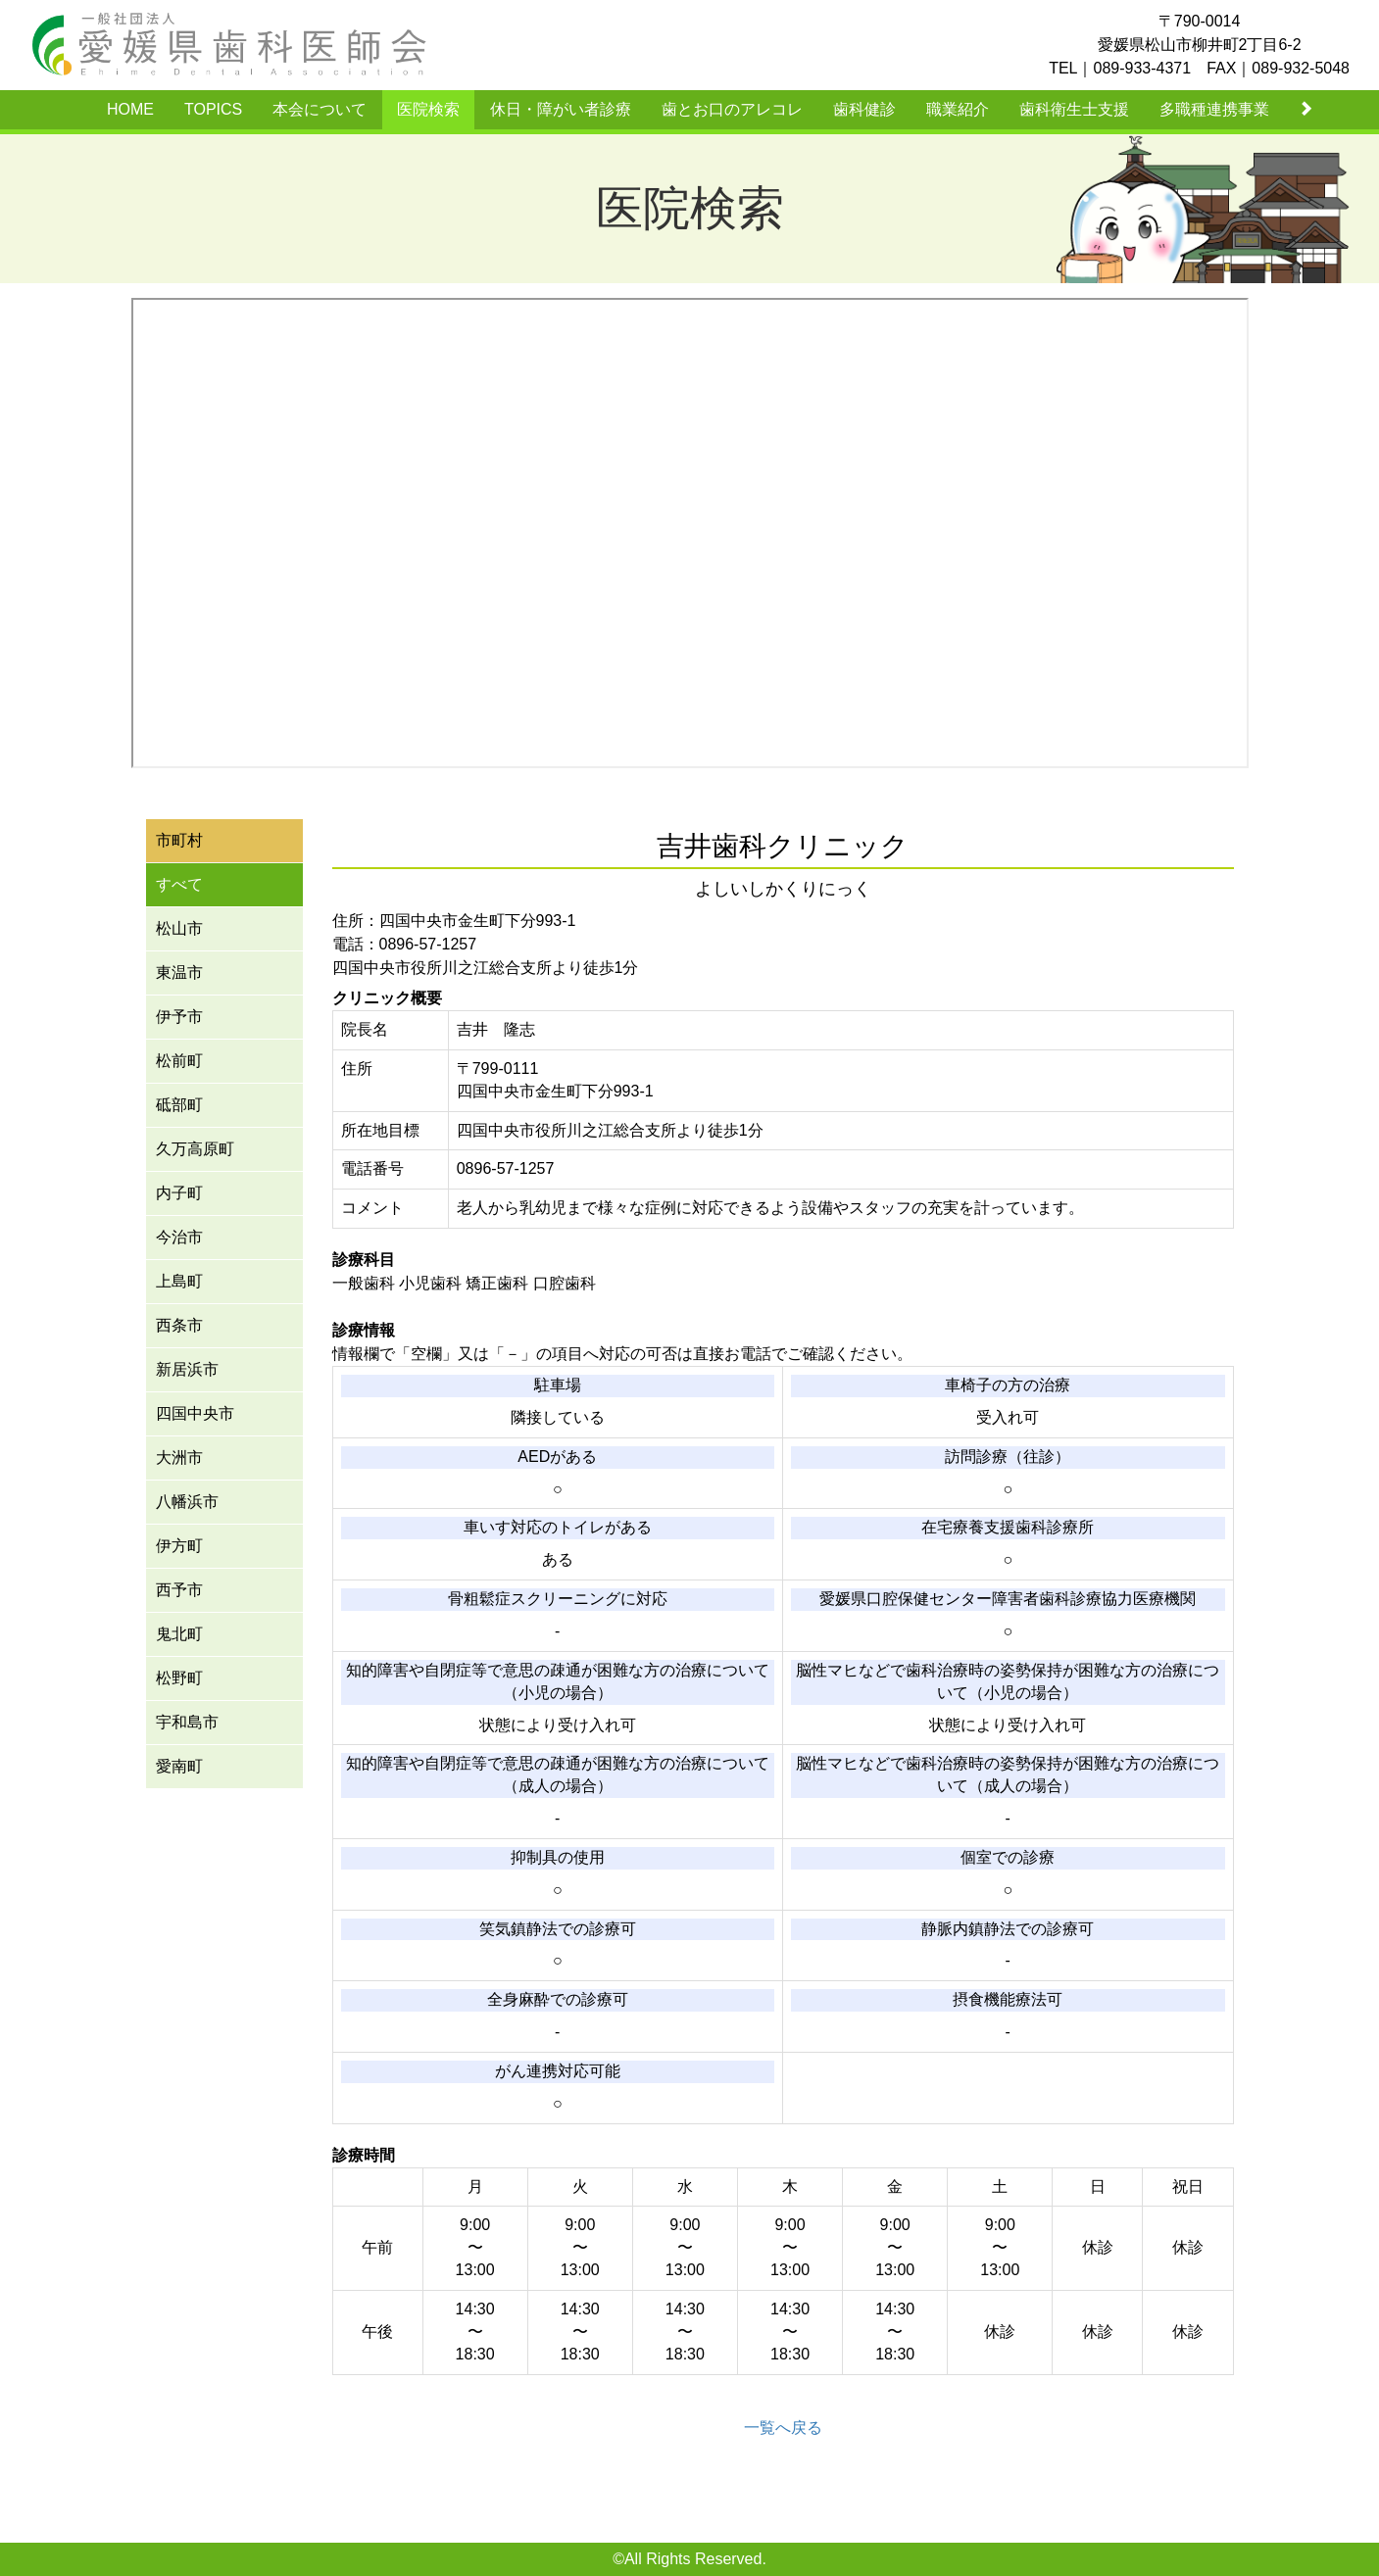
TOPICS (213, 109)
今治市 (179, 1237)
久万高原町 (195, 1149)
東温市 (179, 972)
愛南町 (179, 1766)
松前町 (179, 1060)
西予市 (179, 1589)
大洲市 (179, 1457)
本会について (319, 109)
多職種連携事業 (1214, 109)
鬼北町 (179, 1634)
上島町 (179, 1281)
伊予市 (179, 1016)
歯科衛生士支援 (1074, 109)
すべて (179, 884)
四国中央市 (195, 1413)
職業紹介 (957, 109)
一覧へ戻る (783, 2427)
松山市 (179, 928)
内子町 (179, 1193)
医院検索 (428, 109)
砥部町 (179, 1104)
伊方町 (179, 1545)
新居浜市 (187, 1369)
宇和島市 (187, 1722)
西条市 (179, 1325)
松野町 (179, 1678)
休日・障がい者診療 (560, 109)
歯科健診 (864, 109)
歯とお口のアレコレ (732, 109)
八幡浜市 (187, 1501)
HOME (130, 109)
